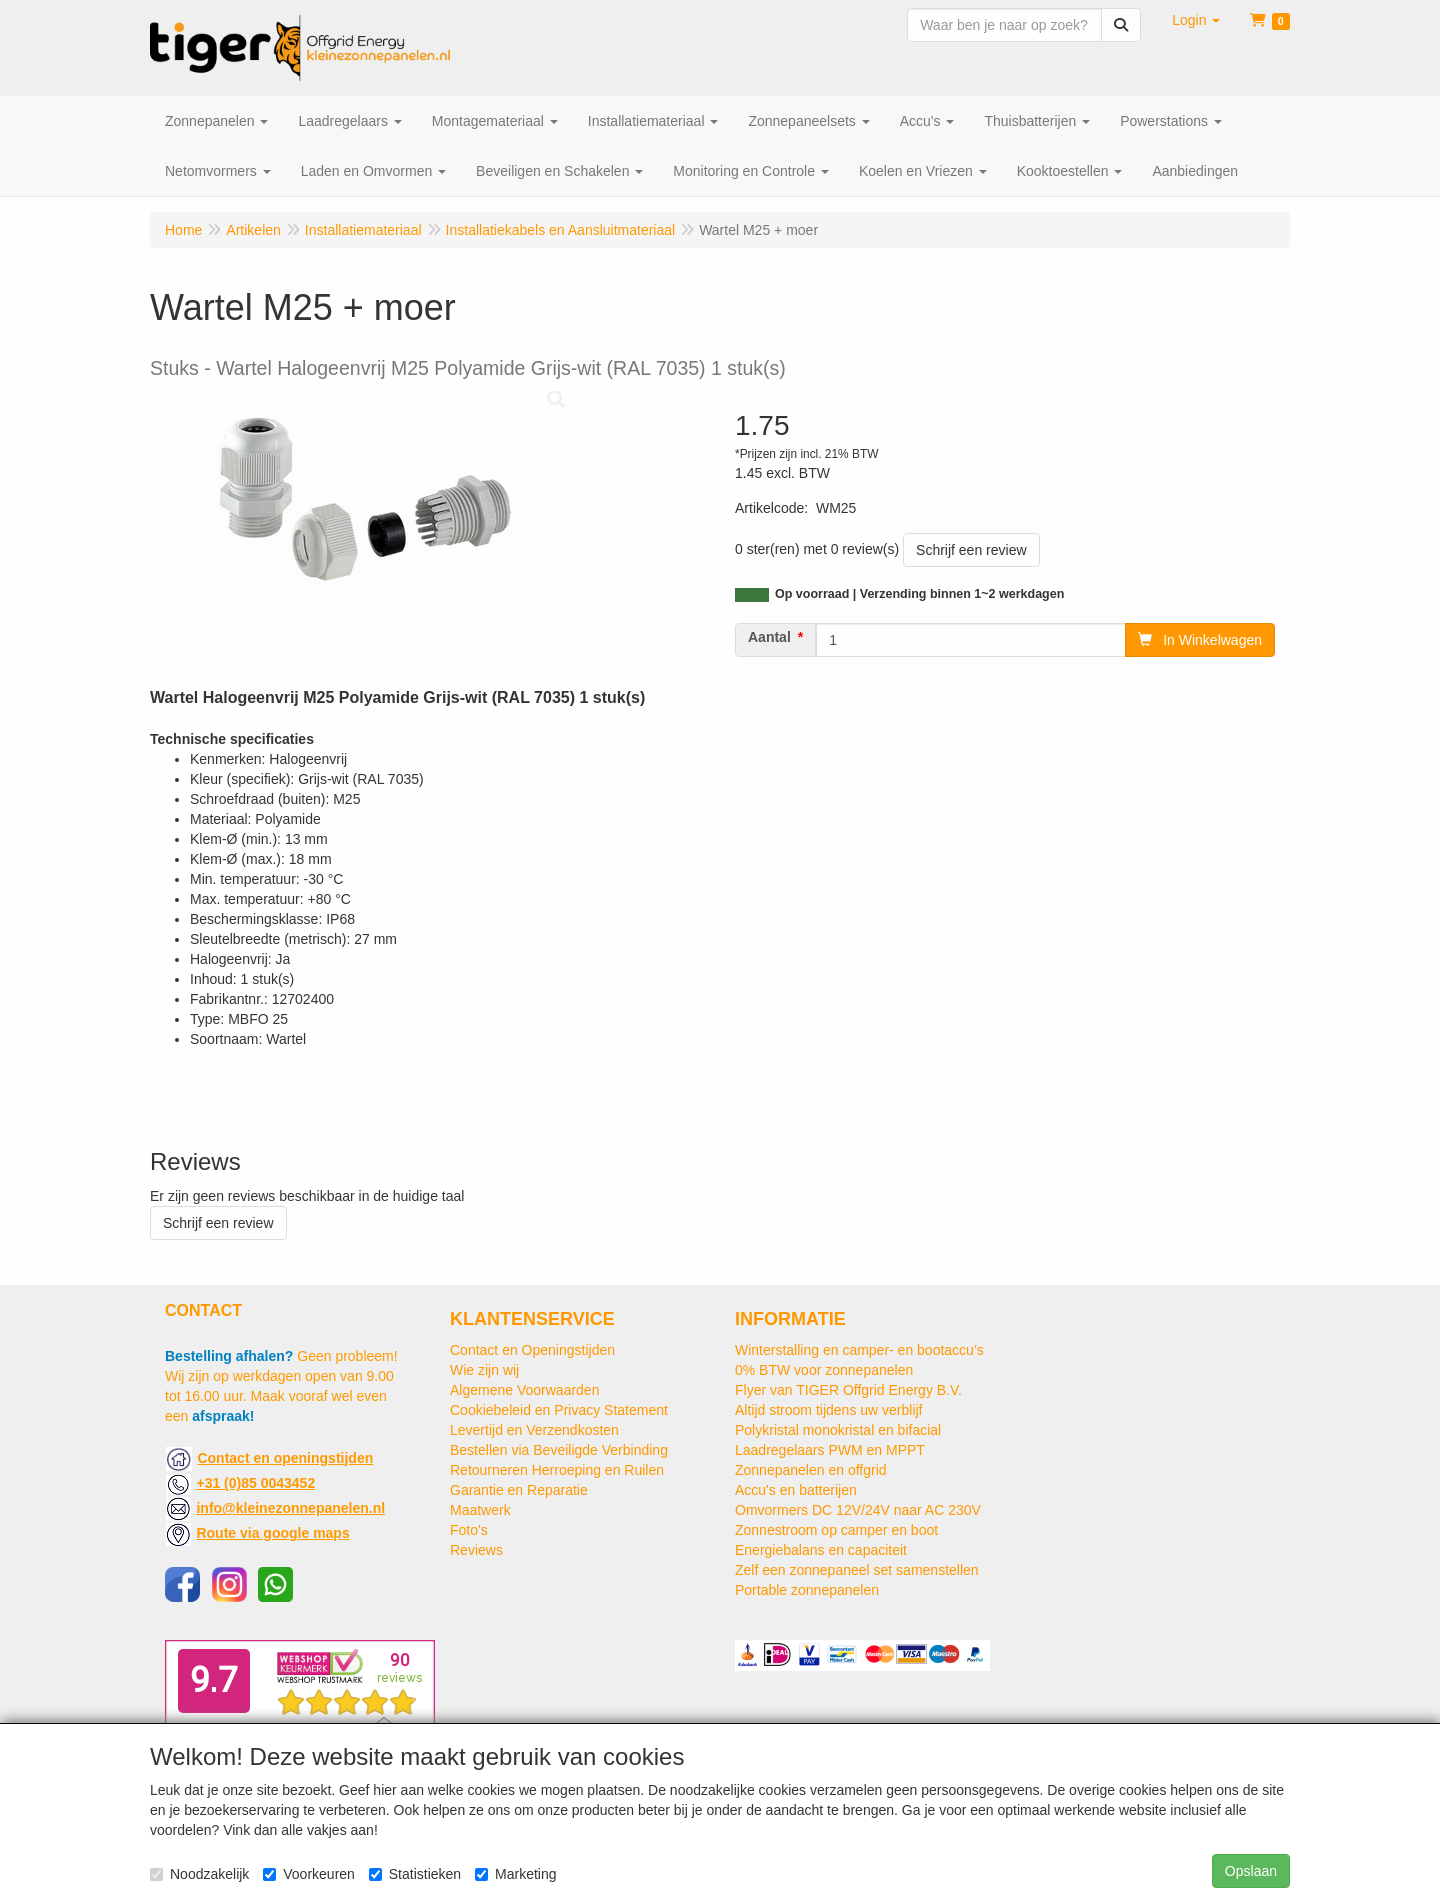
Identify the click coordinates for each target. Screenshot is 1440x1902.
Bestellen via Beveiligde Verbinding (559, 1450)
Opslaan (1251, 1871)
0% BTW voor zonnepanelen (824, 1370)
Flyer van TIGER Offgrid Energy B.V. (848, 1390)
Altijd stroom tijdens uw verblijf (829, 1410)
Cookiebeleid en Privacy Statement (559, 1410)
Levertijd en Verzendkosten (534, 1430)
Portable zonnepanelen (807, 1590)
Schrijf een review (971, 550)
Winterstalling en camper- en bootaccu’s (859, 1350)
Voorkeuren (309, 1874)
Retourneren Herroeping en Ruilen (557, 1470)
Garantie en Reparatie (519, 1490)
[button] (1196, 20)
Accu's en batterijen (796, 1490)
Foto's (469, 1530)
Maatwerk (480, 1510)
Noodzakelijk (199, 1874)
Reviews (476, 1550)
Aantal (769, 637)
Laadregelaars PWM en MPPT (830, 1450)
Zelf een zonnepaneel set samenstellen (857, 1570)
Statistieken (415, 1874)
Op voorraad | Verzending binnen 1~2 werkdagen (919, 594)
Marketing (515, 1874)
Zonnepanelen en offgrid (811, 1470)
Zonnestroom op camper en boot (836, 1530)
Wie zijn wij (484, 1370)
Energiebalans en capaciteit (821, 1550)
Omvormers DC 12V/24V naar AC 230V (858, 1510)
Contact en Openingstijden (532, 1350)
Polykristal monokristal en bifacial (838, 1430)
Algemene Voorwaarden (524, 1390)
